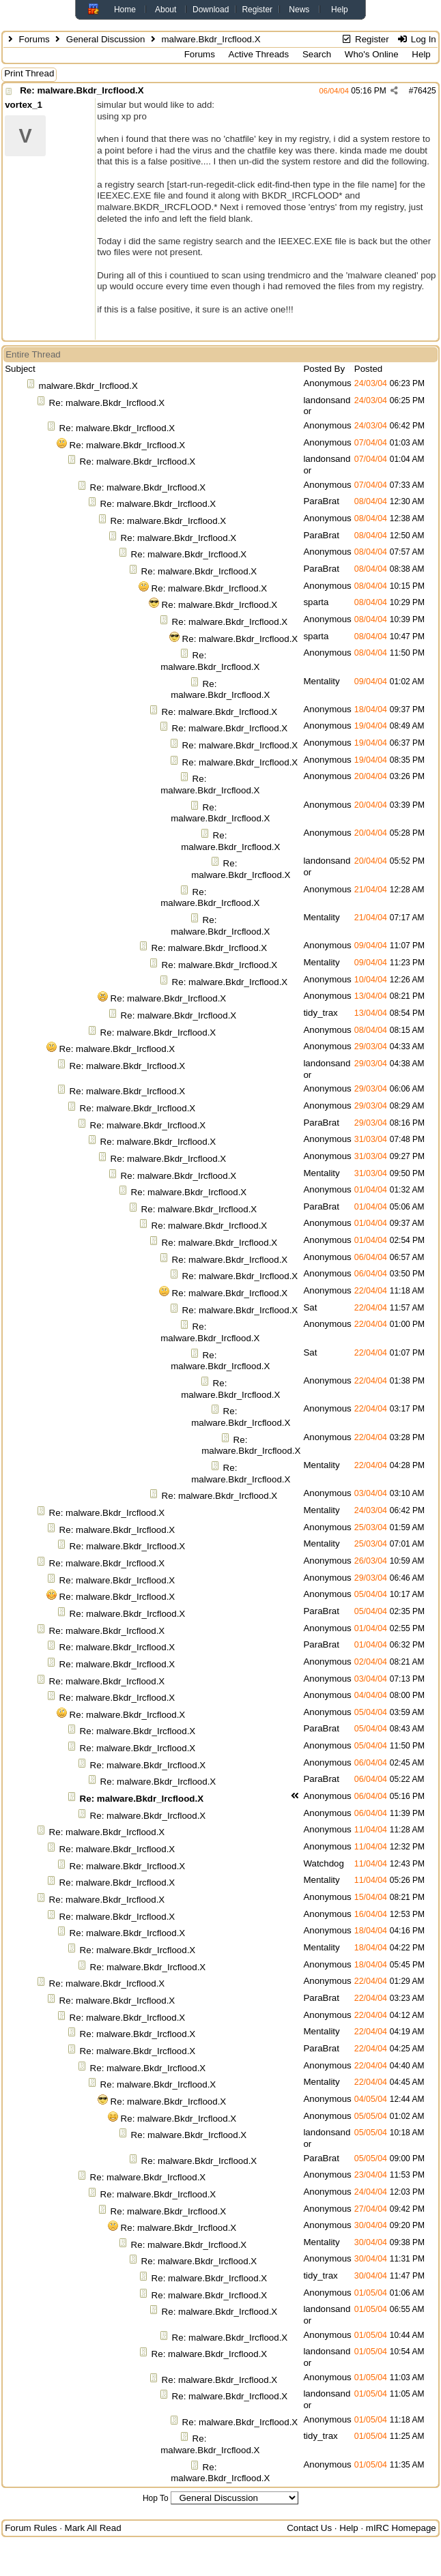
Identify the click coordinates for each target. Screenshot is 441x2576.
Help (339, 9)
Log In (416, 39)
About (165, 9)
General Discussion (105, 39)
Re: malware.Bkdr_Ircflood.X (81, 90)
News (299, 9)
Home (125, 9)
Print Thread (29, 73)
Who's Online (372, 54)
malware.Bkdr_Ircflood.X (88, 386)
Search (316, 54)
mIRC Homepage (401, 2528)
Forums (34, 39)
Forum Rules (31, 2528)
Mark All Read (93, 2528)
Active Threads (259, 54)
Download (211, 9)
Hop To (156, 2498)
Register (257, 9)
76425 (424, 91)
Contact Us (309, 2528)
